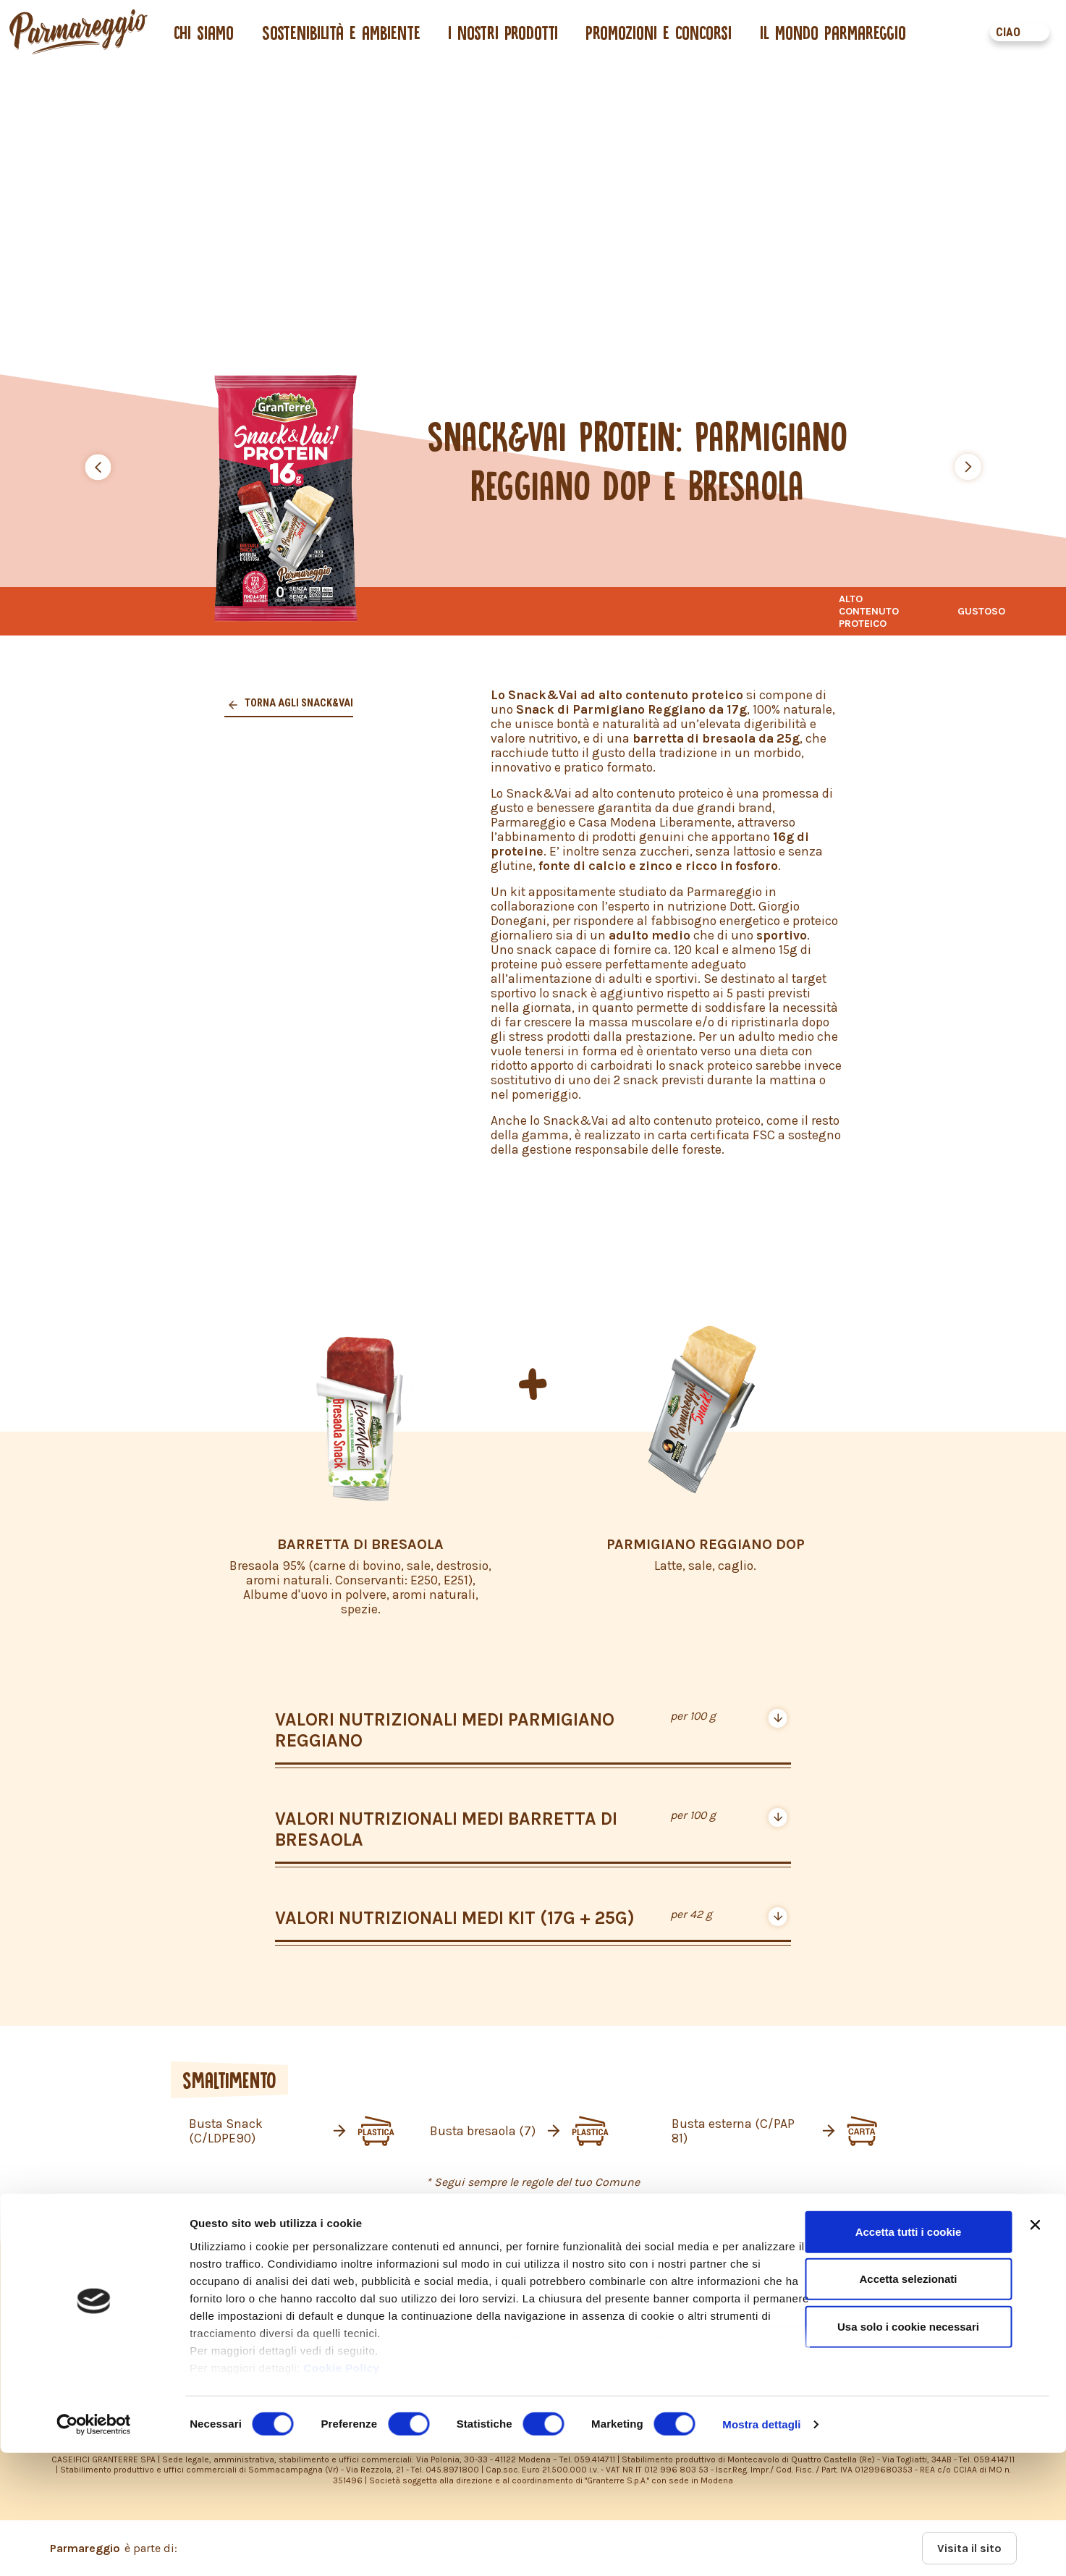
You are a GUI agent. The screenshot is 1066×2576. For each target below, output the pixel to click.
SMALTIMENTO (229, 2080)
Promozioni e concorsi (661, 32)
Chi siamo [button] (206, 32)
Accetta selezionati (908, 2402)
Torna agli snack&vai (297, 703)
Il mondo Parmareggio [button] (835, 32)
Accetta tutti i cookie (908, 2355)
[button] (98, 467)
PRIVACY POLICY (149, 2302)
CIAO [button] (1006, 32)
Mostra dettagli (761, 2547)
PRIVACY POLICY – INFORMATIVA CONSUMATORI (491, 2302)
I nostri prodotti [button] (505, 32)
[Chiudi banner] (1035, 2348)
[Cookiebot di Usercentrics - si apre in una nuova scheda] (93, 2548)
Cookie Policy (342, 2491)
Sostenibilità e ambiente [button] (343, 32)
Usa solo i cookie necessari (908, 2450)
